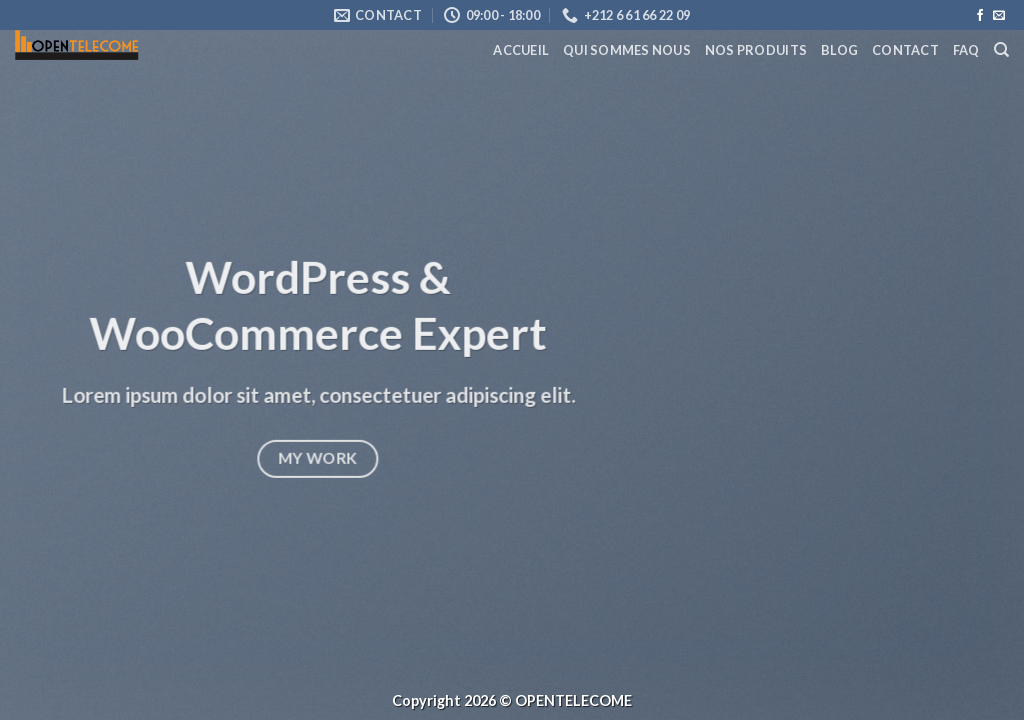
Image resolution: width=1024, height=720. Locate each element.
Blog (839, 50)
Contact (905, 50)
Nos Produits (756, 50)
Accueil (521, 50)
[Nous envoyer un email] (999, 16)
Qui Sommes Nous (627, 50)
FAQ (966, 50)
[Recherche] (1001, 50)
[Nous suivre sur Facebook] (980, 16)
